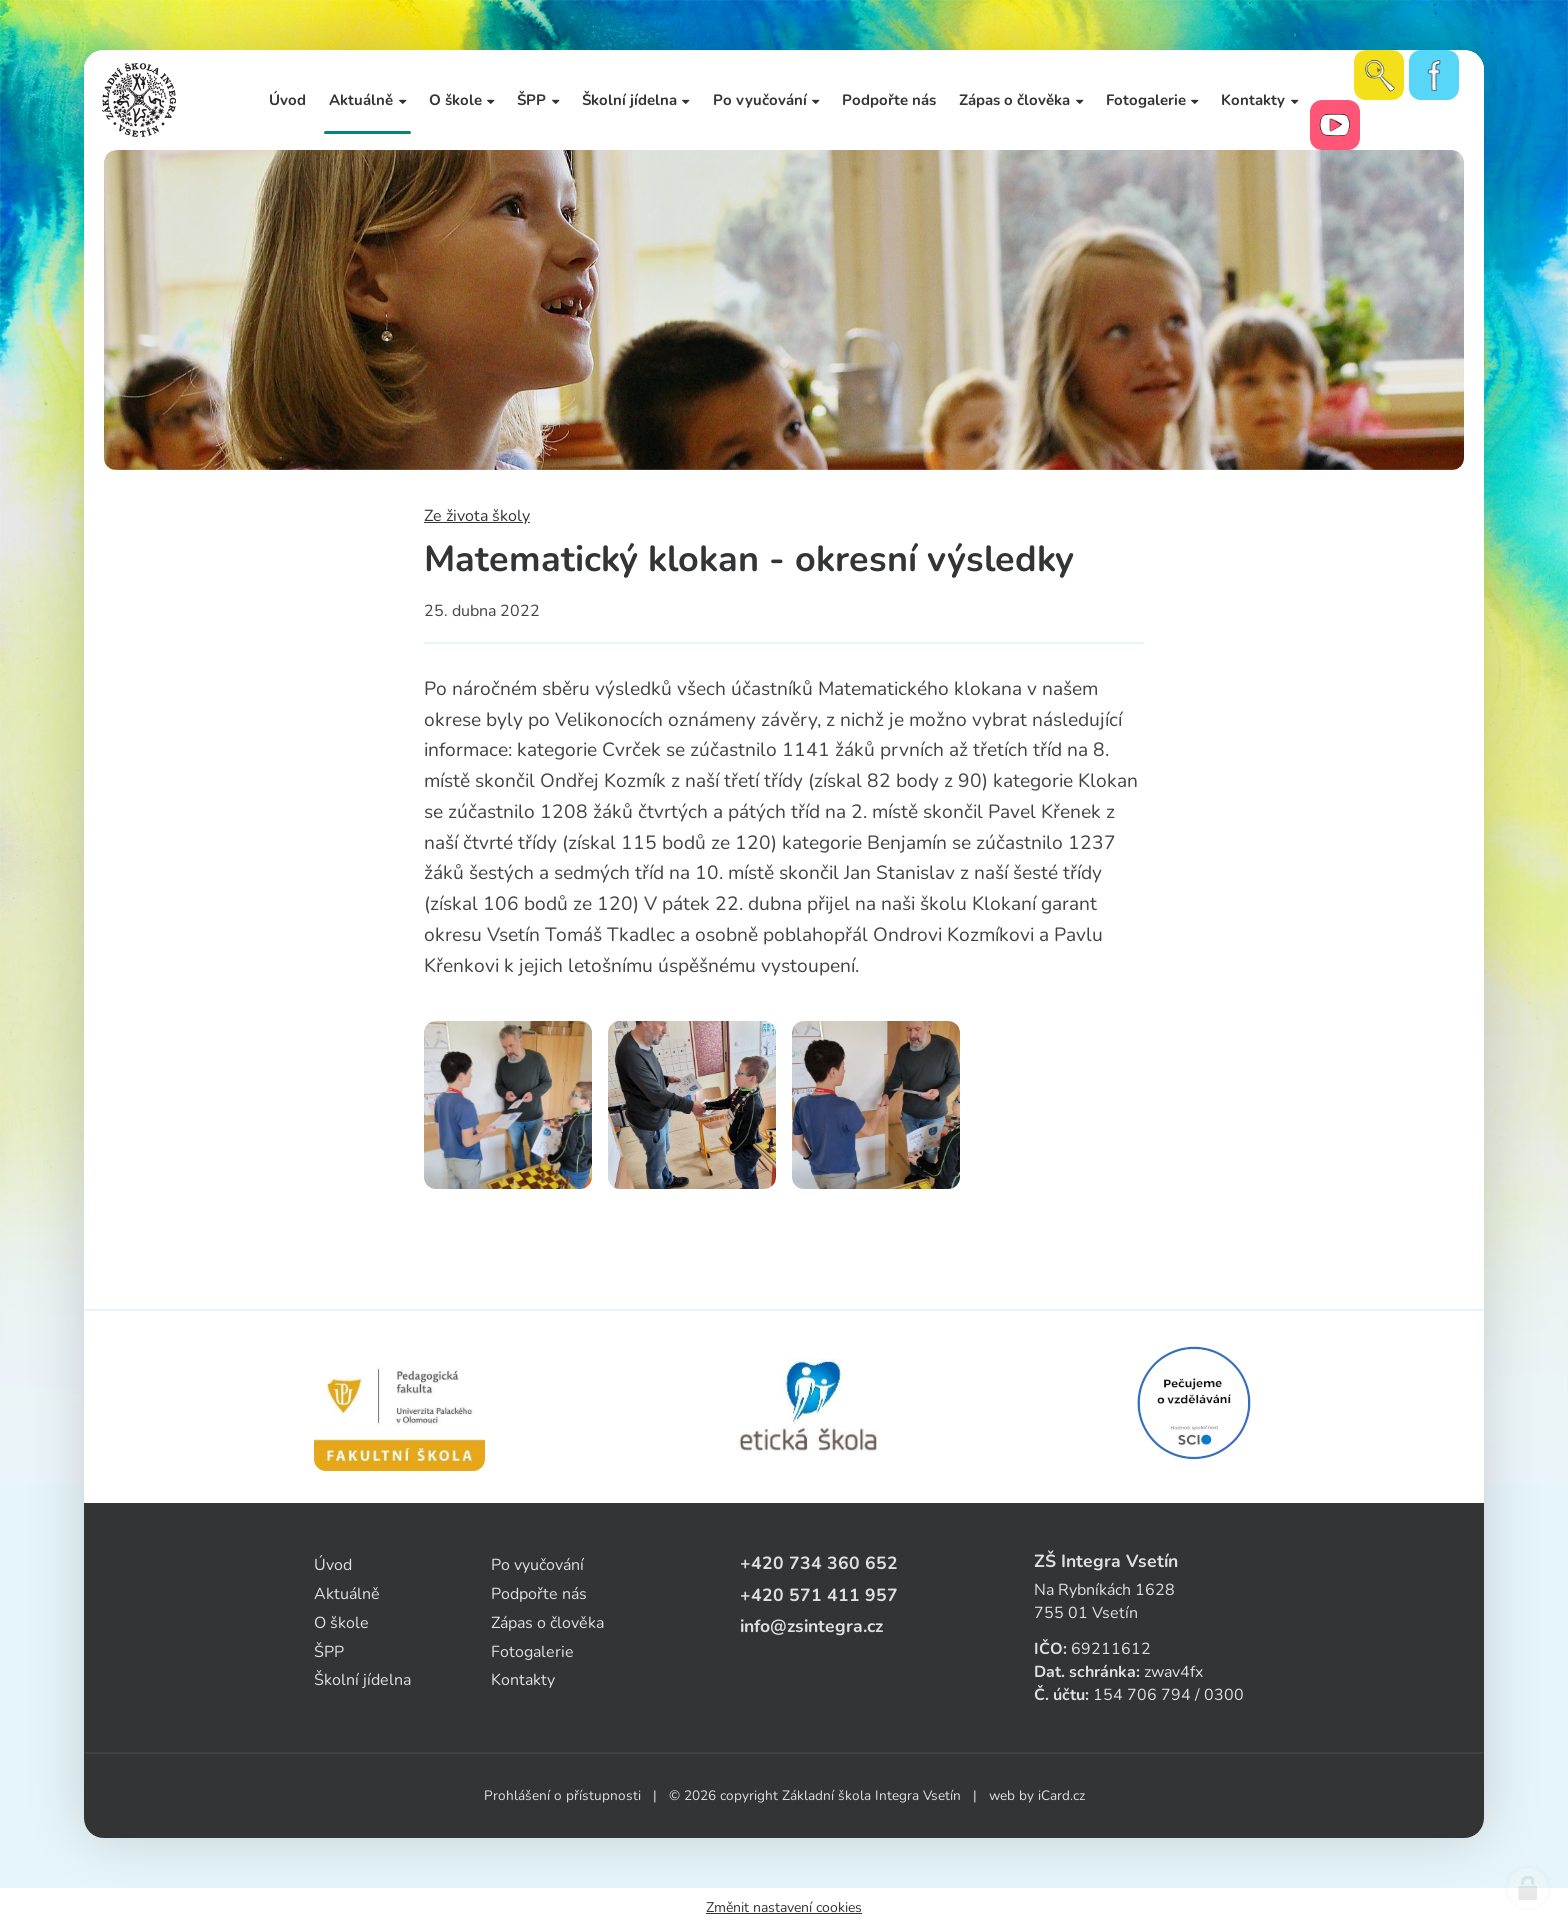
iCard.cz (1061, 1795)
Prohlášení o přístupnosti (562, 1795)
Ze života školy (477, 516)
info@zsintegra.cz (811, 1626)
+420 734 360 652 (819, 1563)
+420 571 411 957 (819, 1595)
